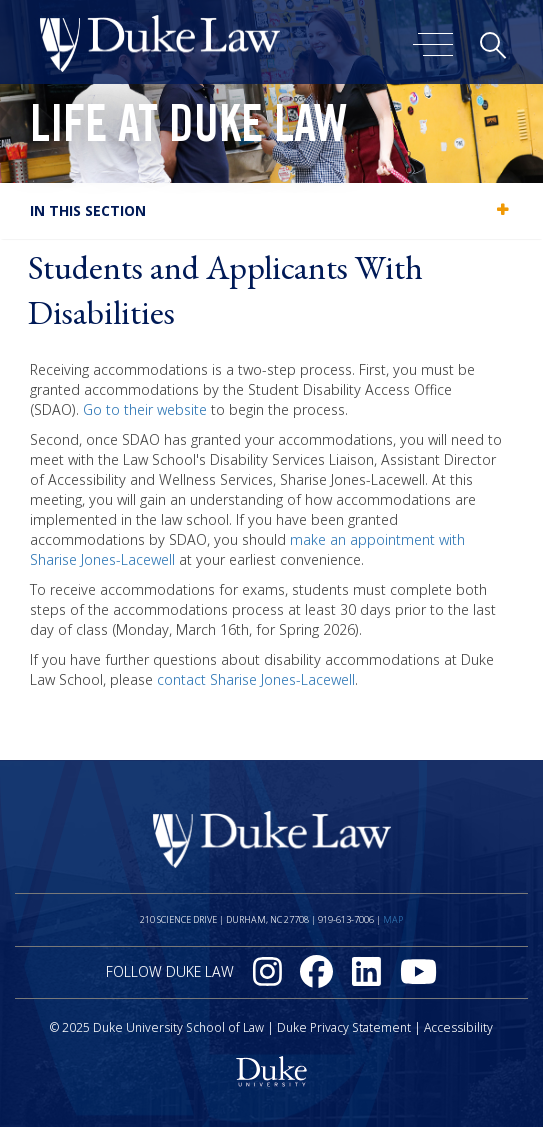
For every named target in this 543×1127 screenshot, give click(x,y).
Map (393, 919)
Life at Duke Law (188, 130)
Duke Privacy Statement (344, 1027)
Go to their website (145, 409)
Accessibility (458, 1027)
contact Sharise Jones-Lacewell (256, 679)
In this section (88, 210)
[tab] (271, 210)
